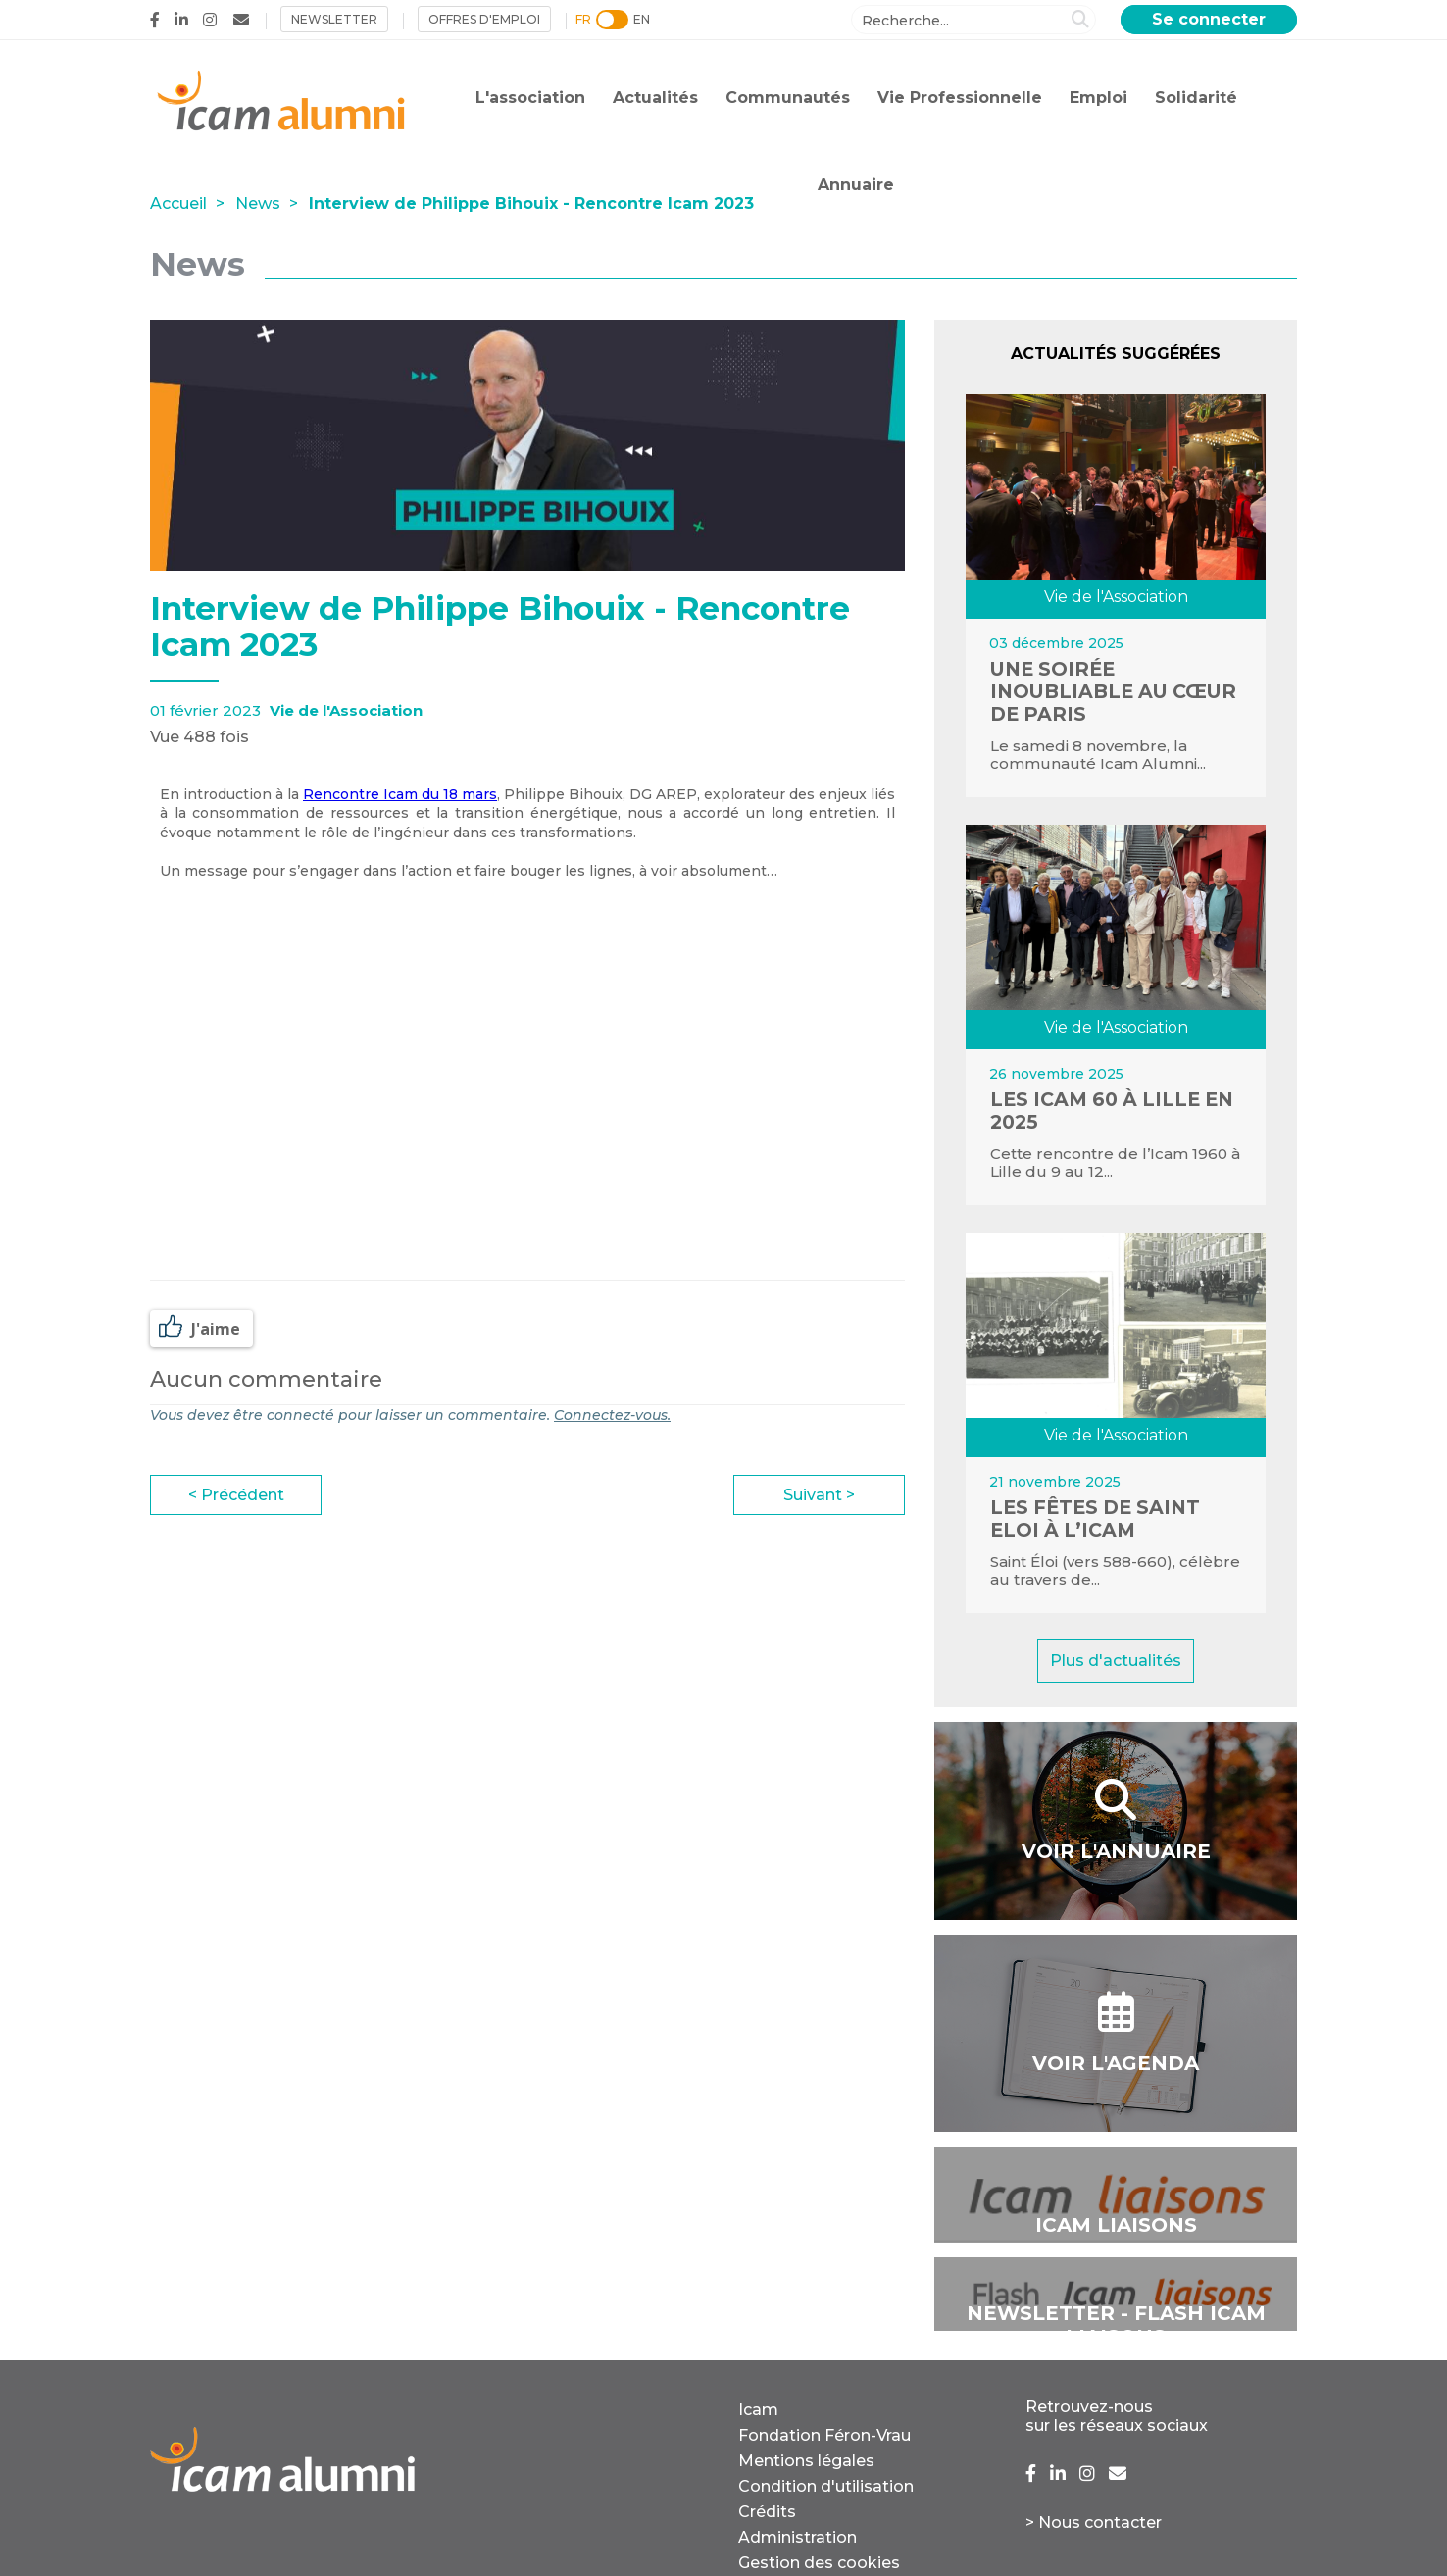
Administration (797, 2537)
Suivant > (819, 1495)
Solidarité (1196, 97)
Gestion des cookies (819, 2562)
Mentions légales (806, 2460)
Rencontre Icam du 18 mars (400, 794)
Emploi (1098, 97)
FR (583, 19)
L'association (530, 97)
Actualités (655, 97)
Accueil (178, 203)
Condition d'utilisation (826, 2486)
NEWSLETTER (334, 19)
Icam (758, 2409)
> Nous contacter (1093, 2522)
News (257, 203)
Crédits (767, 2511)
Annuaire (856, 185)
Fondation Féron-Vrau (824, 2435)
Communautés (787, 97)
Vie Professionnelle (959, 97)
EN (641, 19)
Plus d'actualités (1115, 1660)
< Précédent (236, 1495)
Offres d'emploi (484, 19)
